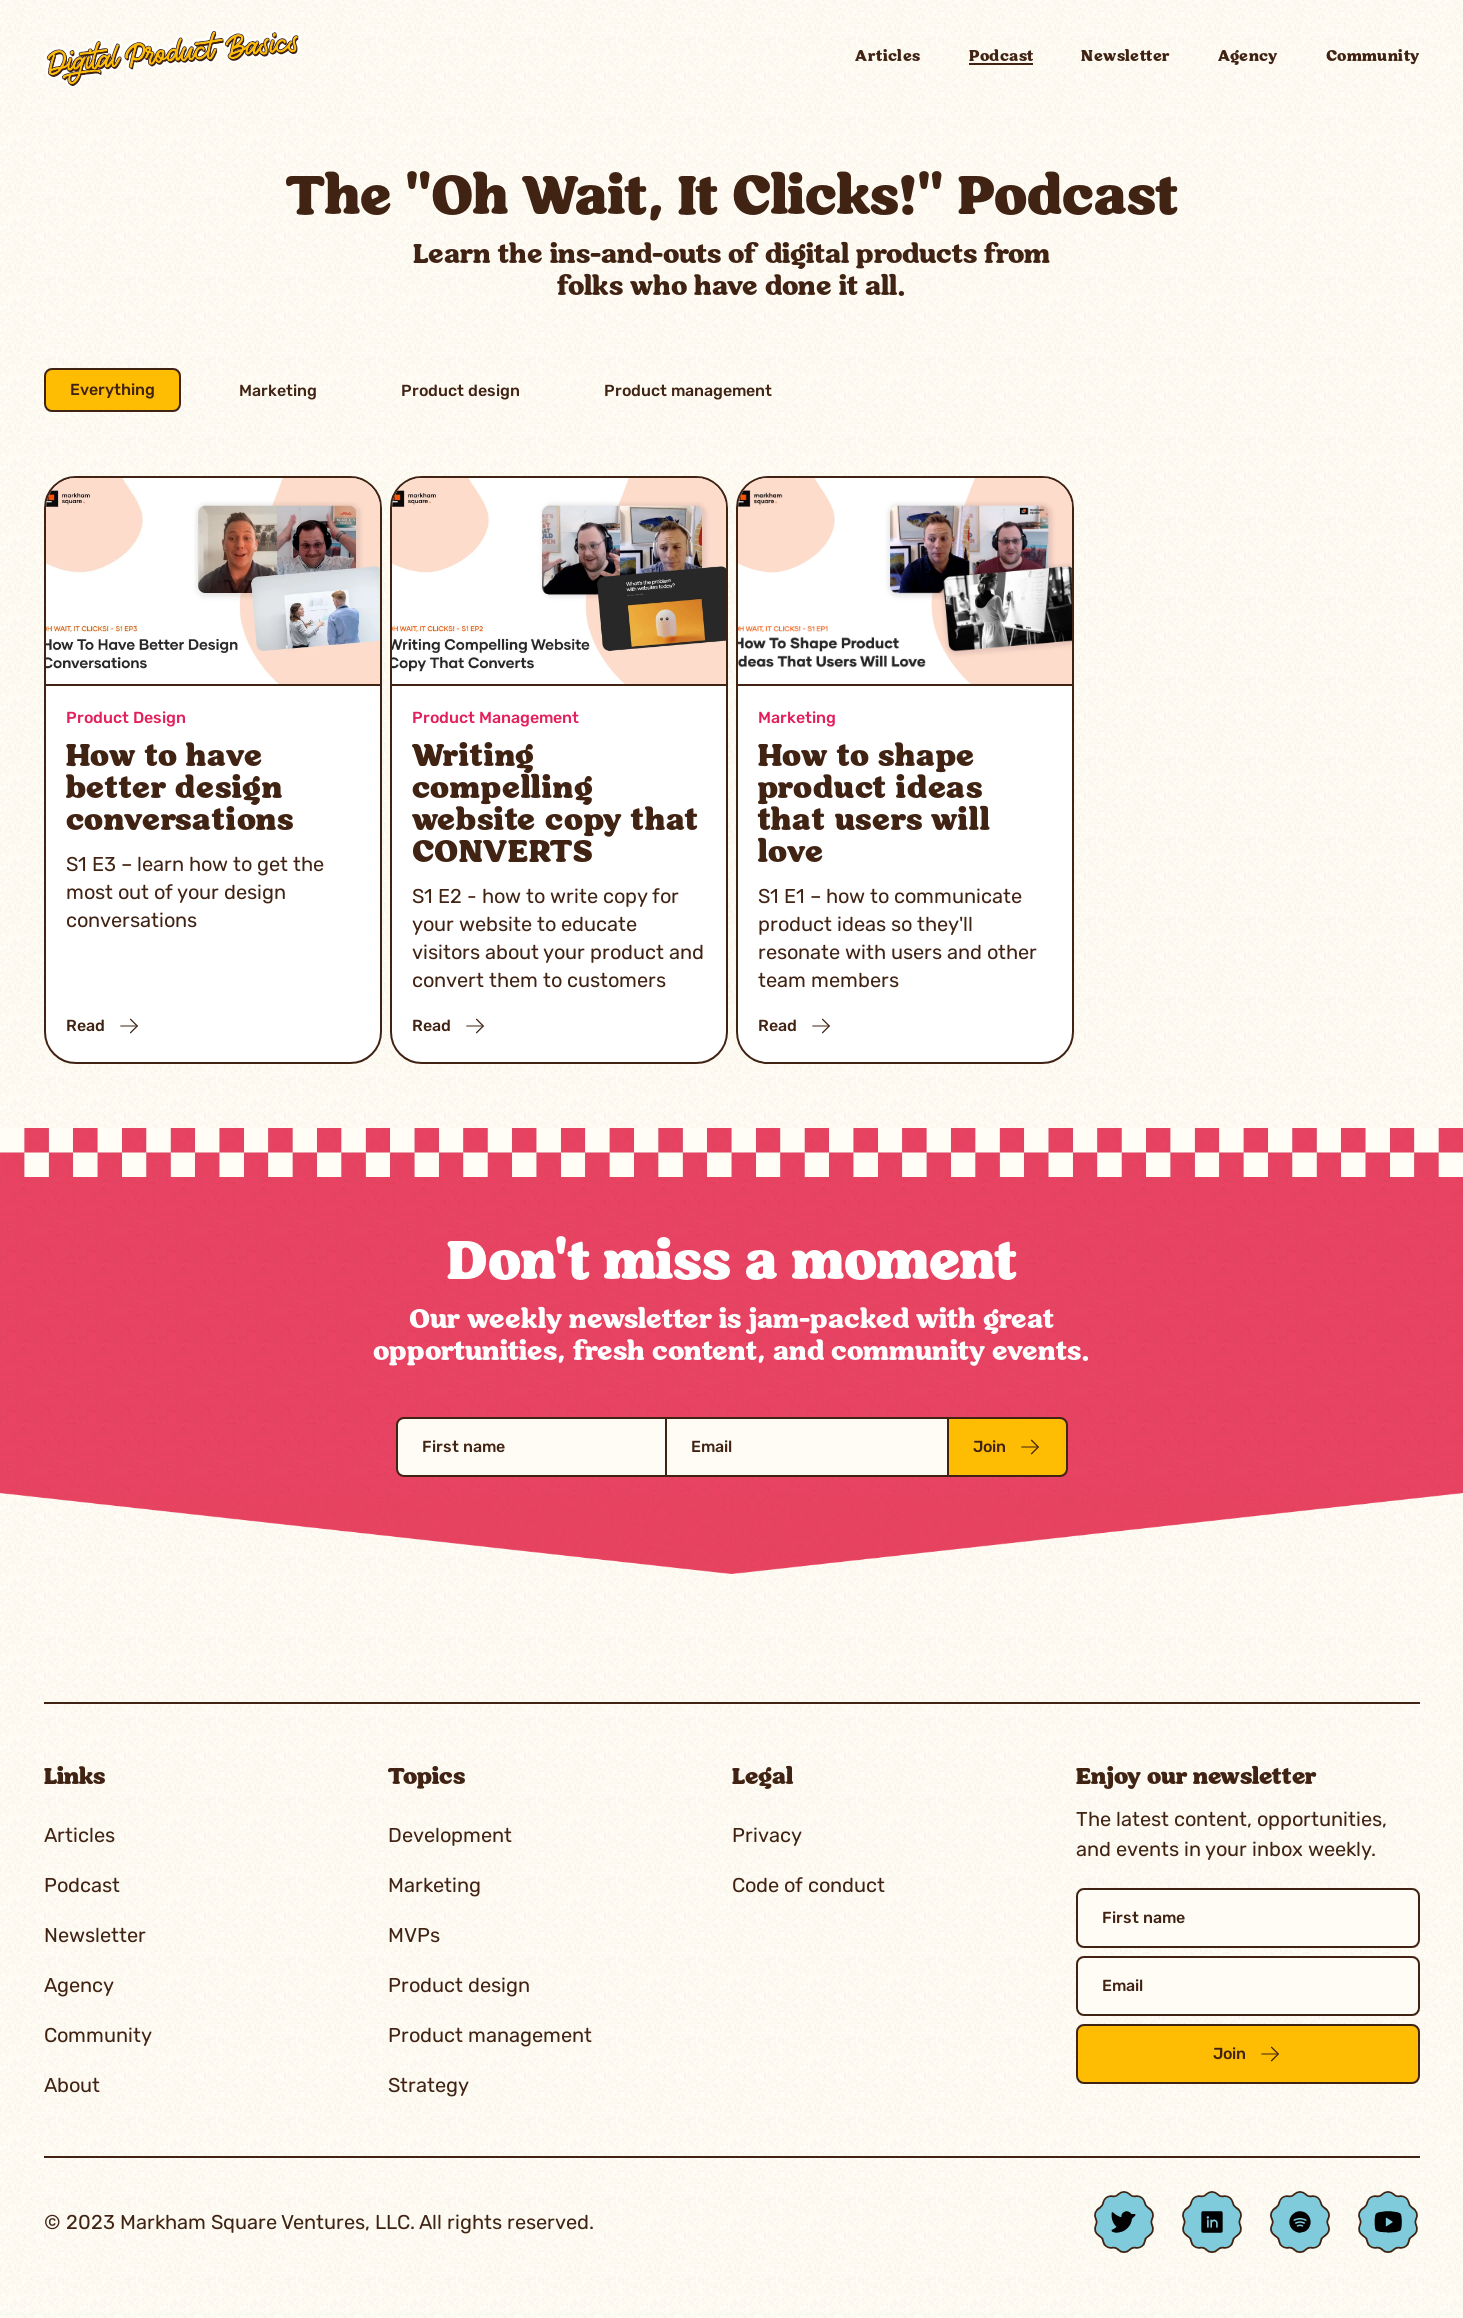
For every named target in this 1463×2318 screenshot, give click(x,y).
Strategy (428, 2085)
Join (1007, 1447)
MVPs (414, 1935)
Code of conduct (808, 1885)
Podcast (1001, 57)
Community (1373, 57)
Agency (1247, 57)
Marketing (278, 390)
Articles (887, 57)
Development (450, 1835)
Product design (460, 390)
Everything (112, 389)
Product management (688, 390)
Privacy (767, 1835)
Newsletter (1125, 57)
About (72, 2085)
